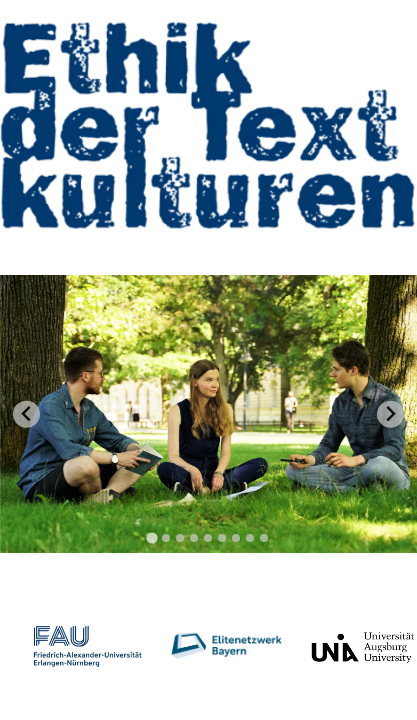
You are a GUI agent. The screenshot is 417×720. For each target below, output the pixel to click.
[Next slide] (390, 414)
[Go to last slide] (26, 414)
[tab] (152, 537)
